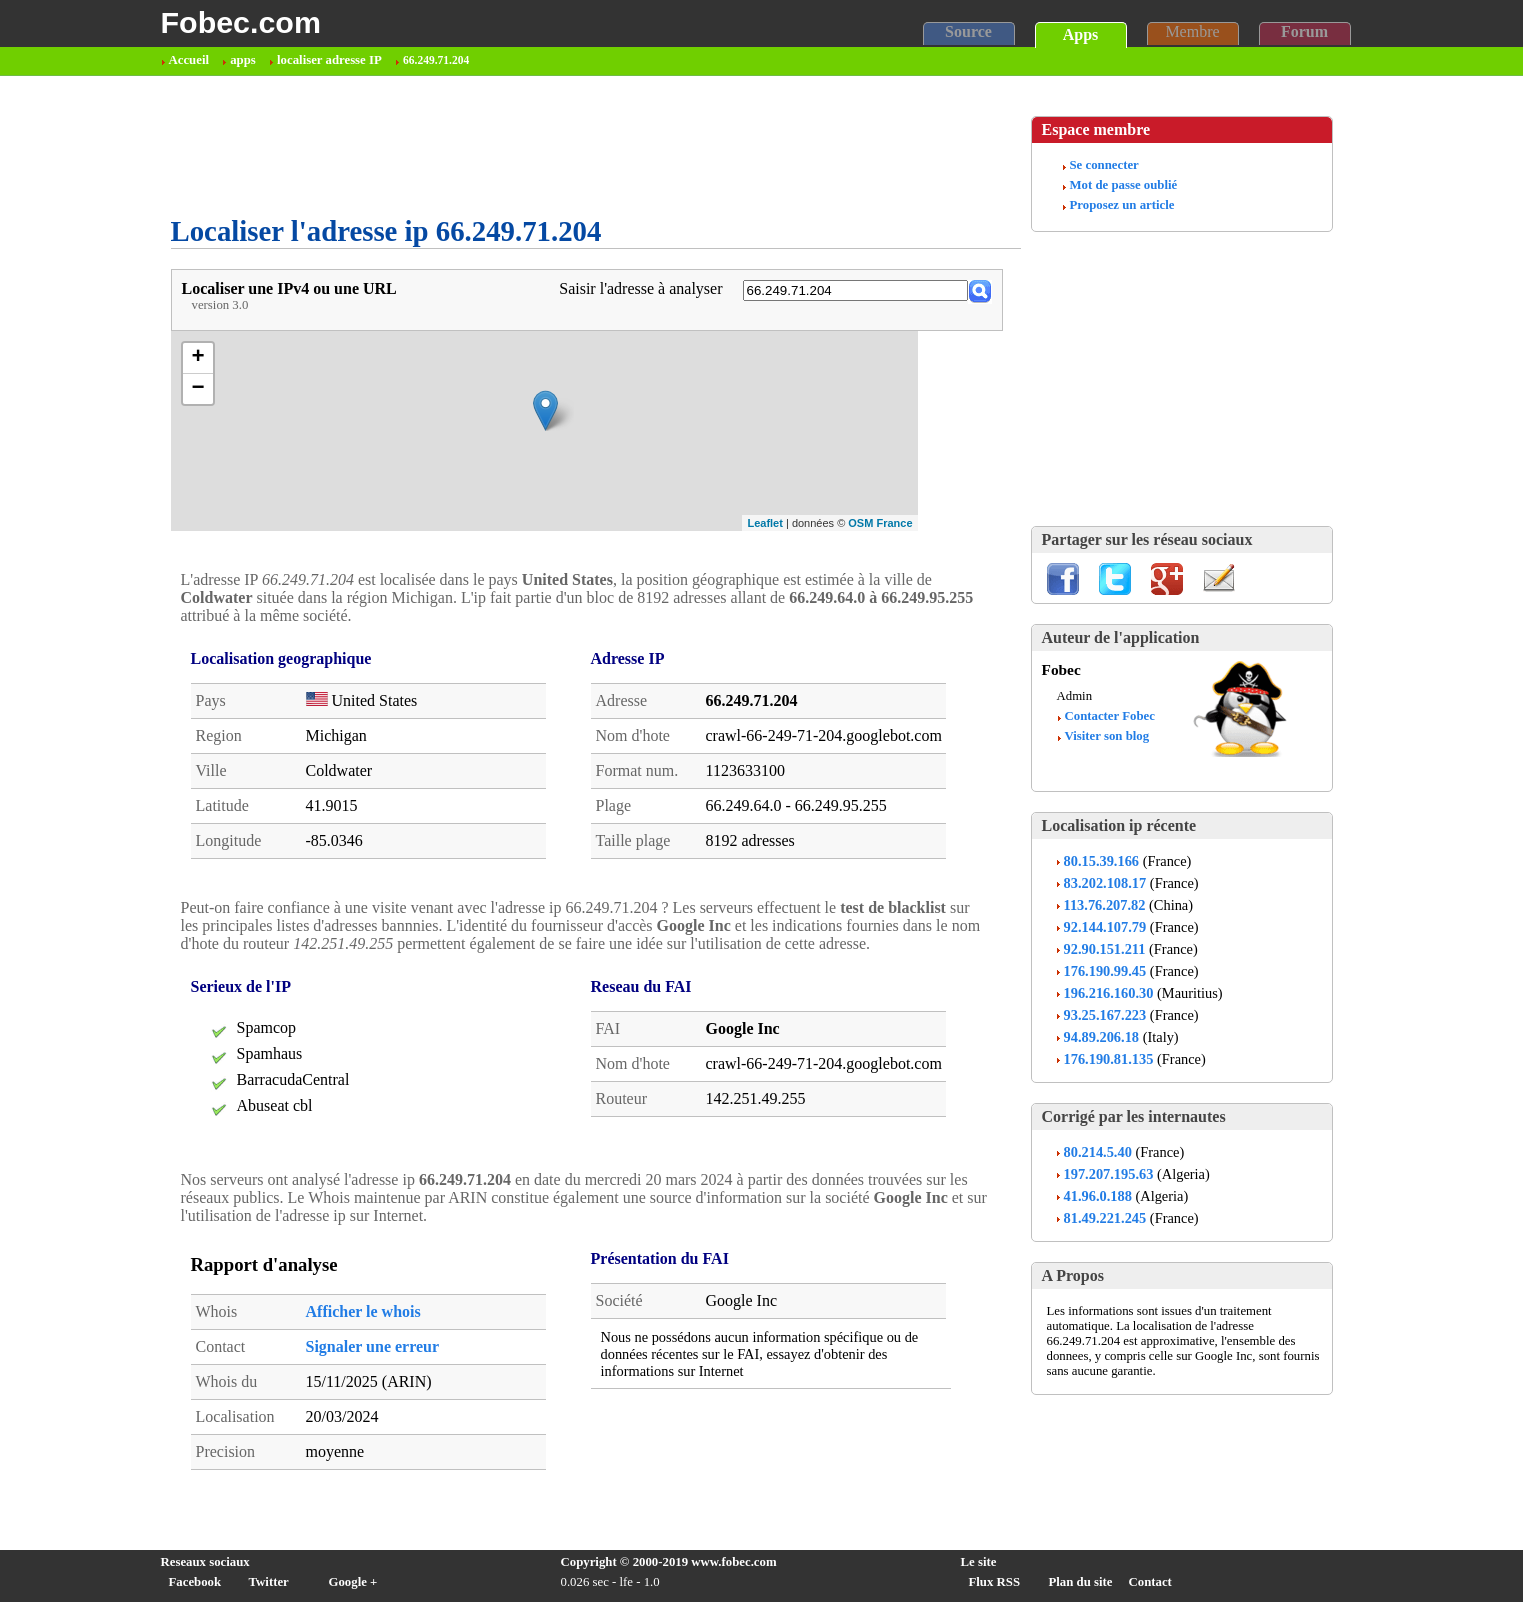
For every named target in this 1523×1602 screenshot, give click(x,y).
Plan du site (1081, 1582)
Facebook (195, 1582)
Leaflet (764, 523)
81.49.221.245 (1105, 1218)
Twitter (269, 1582)
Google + (353, 1582)
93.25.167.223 (1105, 1015)
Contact (1150, 1582)
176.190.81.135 (1109, 1059)
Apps (1081, 34)
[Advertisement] (535, 146)
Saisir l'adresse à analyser (640, 288)
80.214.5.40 (1098, 1152)
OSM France (880, 523)
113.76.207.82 (1105, 905)
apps (243, 60)
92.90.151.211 (1105, 949)
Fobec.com (241, 22)
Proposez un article (1122, 205)
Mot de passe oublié (1124, 185)
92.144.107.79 (1105, 927)
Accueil (189, 60)
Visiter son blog (1107, 736)
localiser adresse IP (329, 60)
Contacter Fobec (1110, 716)
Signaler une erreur (373, 1346)
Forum (1304, 31)
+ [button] (197, 358)
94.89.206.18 (1102, 1037)
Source (968, 31)
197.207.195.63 (1109, 1174)
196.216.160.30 (1109, 993)
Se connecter (1104, 165)
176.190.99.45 (1105, 971)
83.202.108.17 (1105, 883)
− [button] (197, 389)
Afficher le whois (363, 1311)
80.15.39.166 (1102, 861)
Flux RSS (995, 1582)
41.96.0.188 (1098, 1196)
